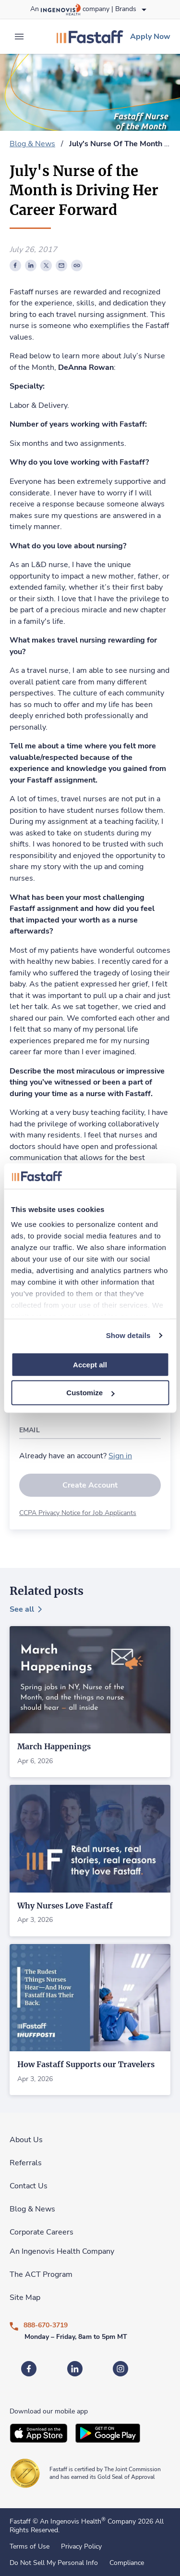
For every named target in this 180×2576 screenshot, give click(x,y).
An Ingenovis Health (72, 2521)
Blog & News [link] (32, 144)
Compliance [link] (126, 2563)
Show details (128, 1335)
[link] (90, 36)
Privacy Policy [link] (81, 2546)
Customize (90, 1393)
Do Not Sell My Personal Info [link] (54, 2563)
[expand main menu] (19, 36)
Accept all (90, 1364)
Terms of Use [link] (29, 2546)
